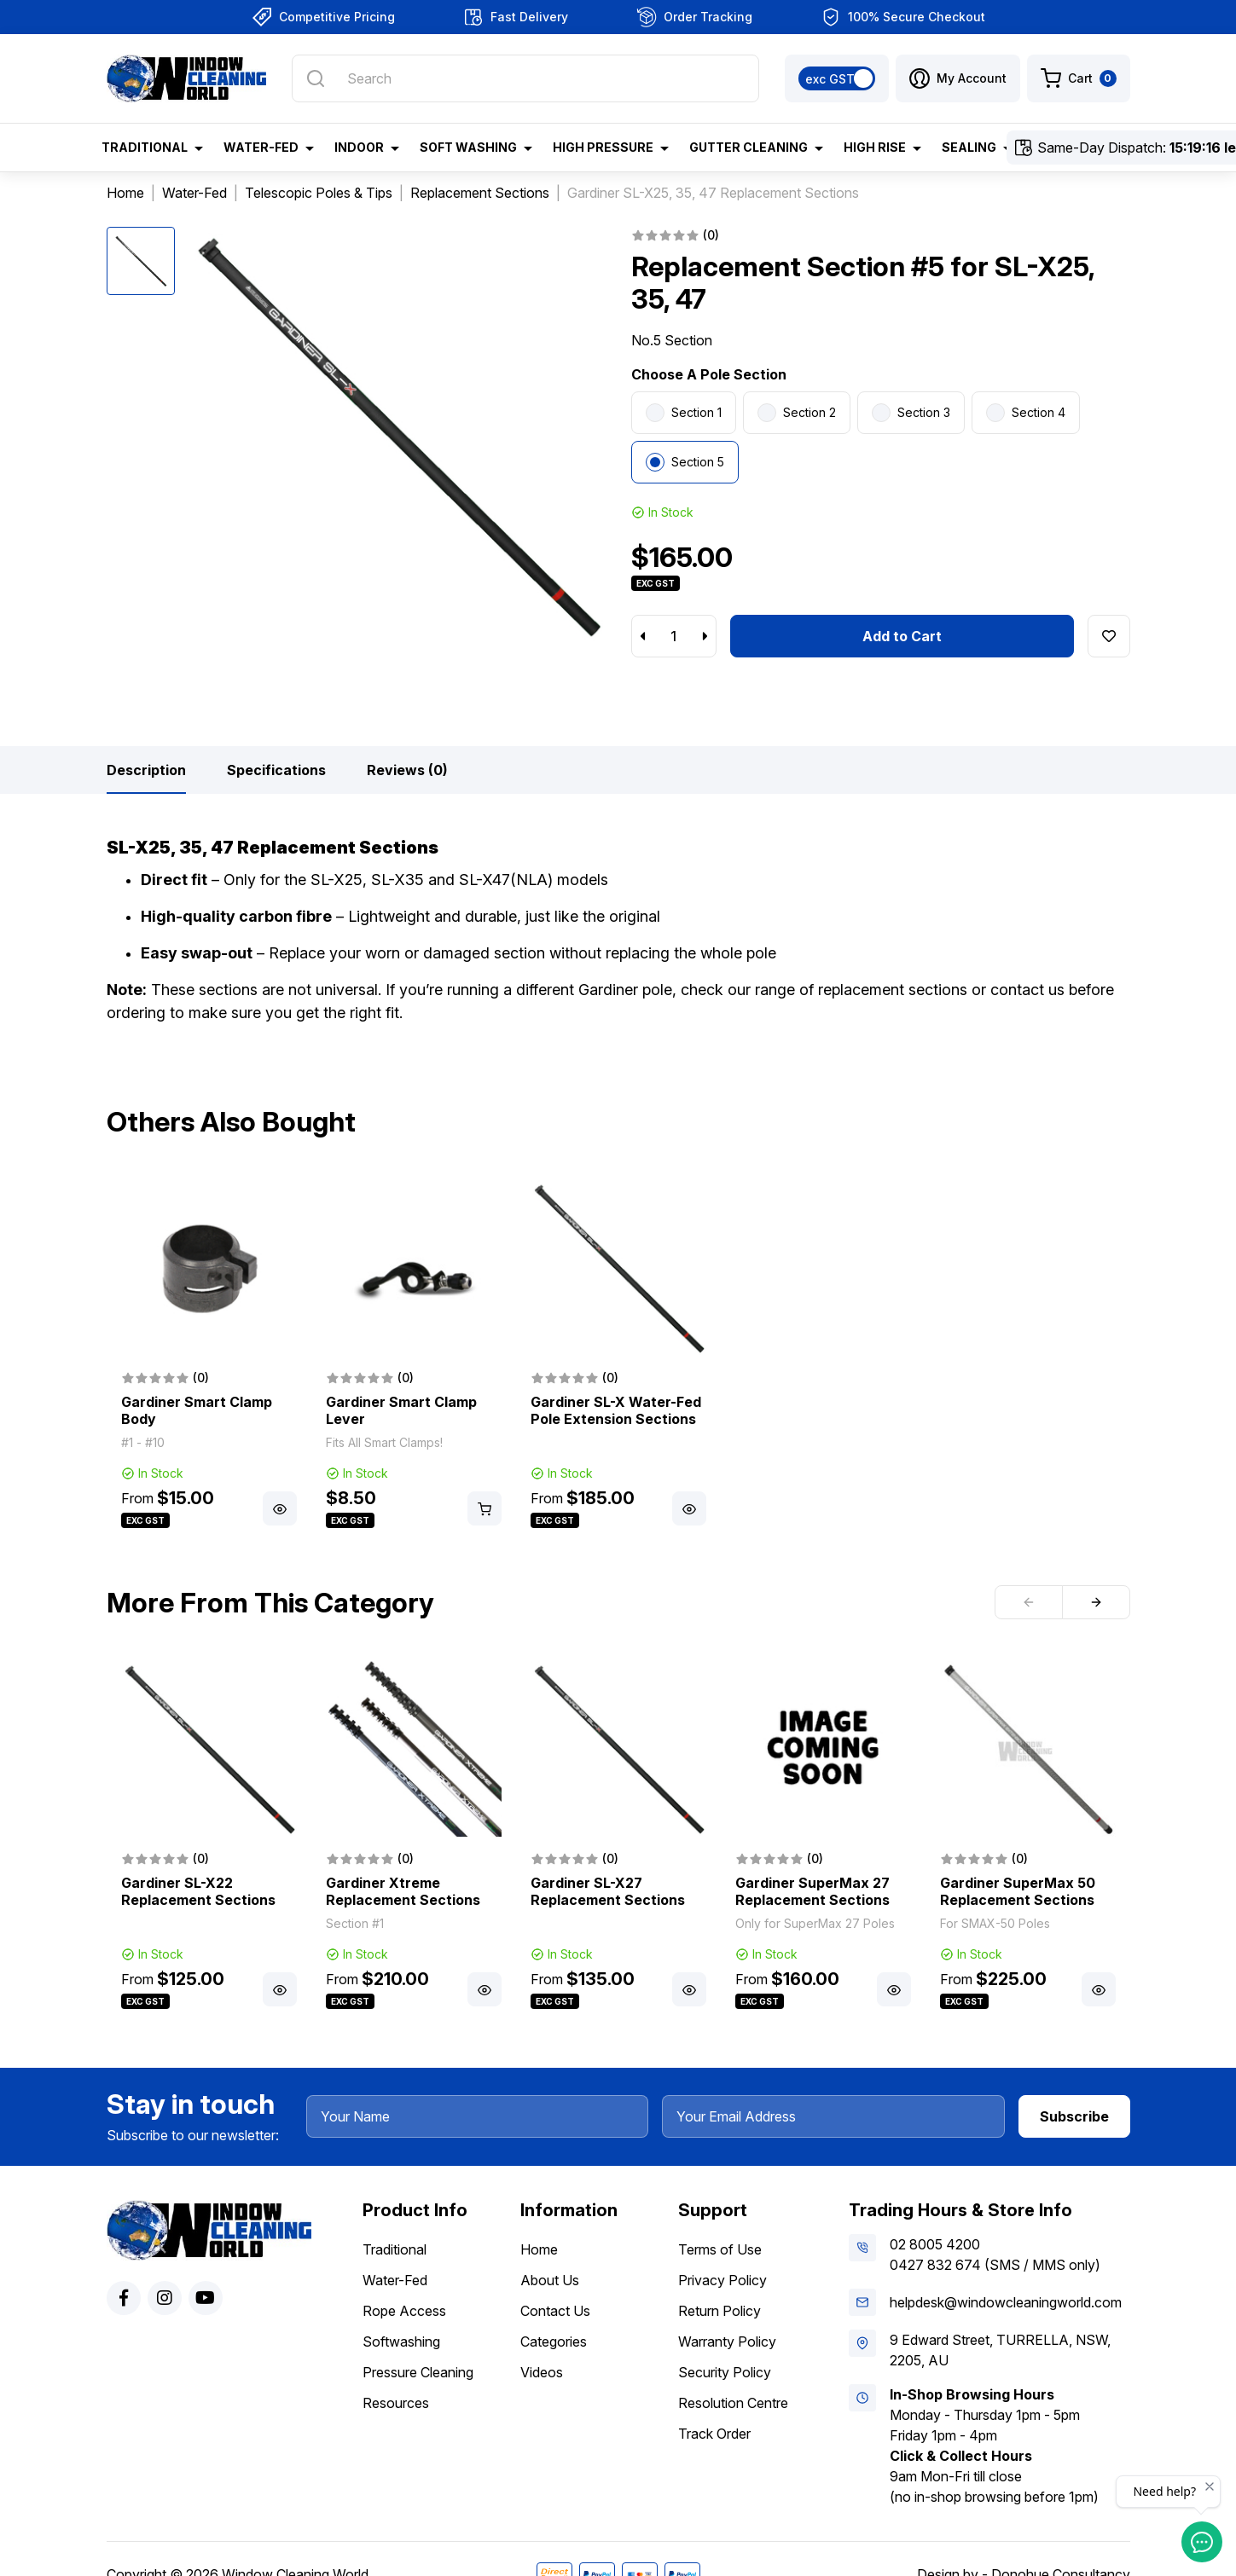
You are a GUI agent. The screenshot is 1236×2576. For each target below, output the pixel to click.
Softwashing (401, 2341)
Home (539, 2249)
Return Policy (719, 2310)
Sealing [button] (969, 147)
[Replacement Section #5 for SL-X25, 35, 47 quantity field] (674, 636)
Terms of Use (720, 2249)
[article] (209, 1356)
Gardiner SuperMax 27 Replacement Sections (812, 1891)
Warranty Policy (727, 2341)
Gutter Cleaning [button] (748, 147)
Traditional (395, 2249)
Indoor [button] (359, 147)
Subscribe (1074, 2116)
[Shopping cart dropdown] (1078, 78)
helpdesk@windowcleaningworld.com (1006, 2302)
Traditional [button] (145, 147)
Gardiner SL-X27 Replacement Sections (608, 1891)
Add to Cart (902, 636)
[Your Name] (477, 2116)
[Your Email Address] (833, 2116)
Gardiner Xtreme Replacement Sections (403, 1891)
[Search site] (315, 78)
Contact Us (555, 2310)
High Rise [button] (875, 147)
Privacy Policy (722, 2280)
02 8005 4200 (935, 2244)
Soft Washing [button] (468, 147)
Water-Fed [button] (261, 147)
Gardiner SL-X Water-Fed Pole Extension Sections (616, 1410)
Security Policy (724, 2372)
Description (146, 770)
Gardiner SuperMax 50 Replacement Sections (1017, 1891)
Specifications (276, 770)
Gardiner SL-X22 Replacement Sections (198, 1891)
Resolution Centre (733, 2402)
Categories (553, 2341)
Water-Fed (395, 2280)
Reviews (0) (407, 770)
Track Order (714, 2433)
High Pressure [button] (603, 147)
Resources (396, 2402)
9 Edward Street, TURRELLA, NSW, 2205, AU (1000, 2350)
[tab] (146, 770)
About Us (549, 2280)
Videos (541, 2372)
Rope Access (404, 2310)
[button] (958, 78)
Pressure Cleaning (418, 2372)
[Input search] (525, 78)
